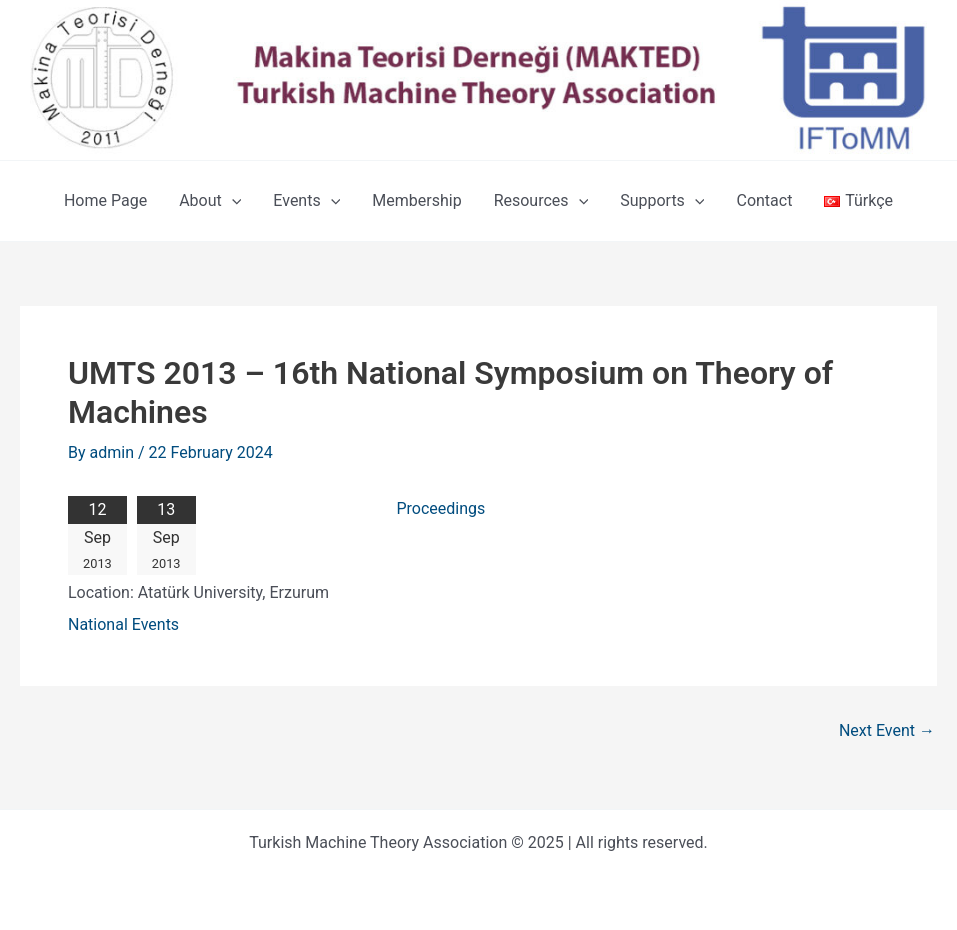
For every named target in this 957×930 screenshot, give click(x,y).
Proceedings (440, 508)
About (210, 201)
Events (306, 201)
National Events (123, 624)
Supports (662, 201)
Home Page (105, 200)
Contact (764, 200)
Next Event (887, 731)
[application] (232, 201)
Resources (541, 201)
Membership (416, 200)
